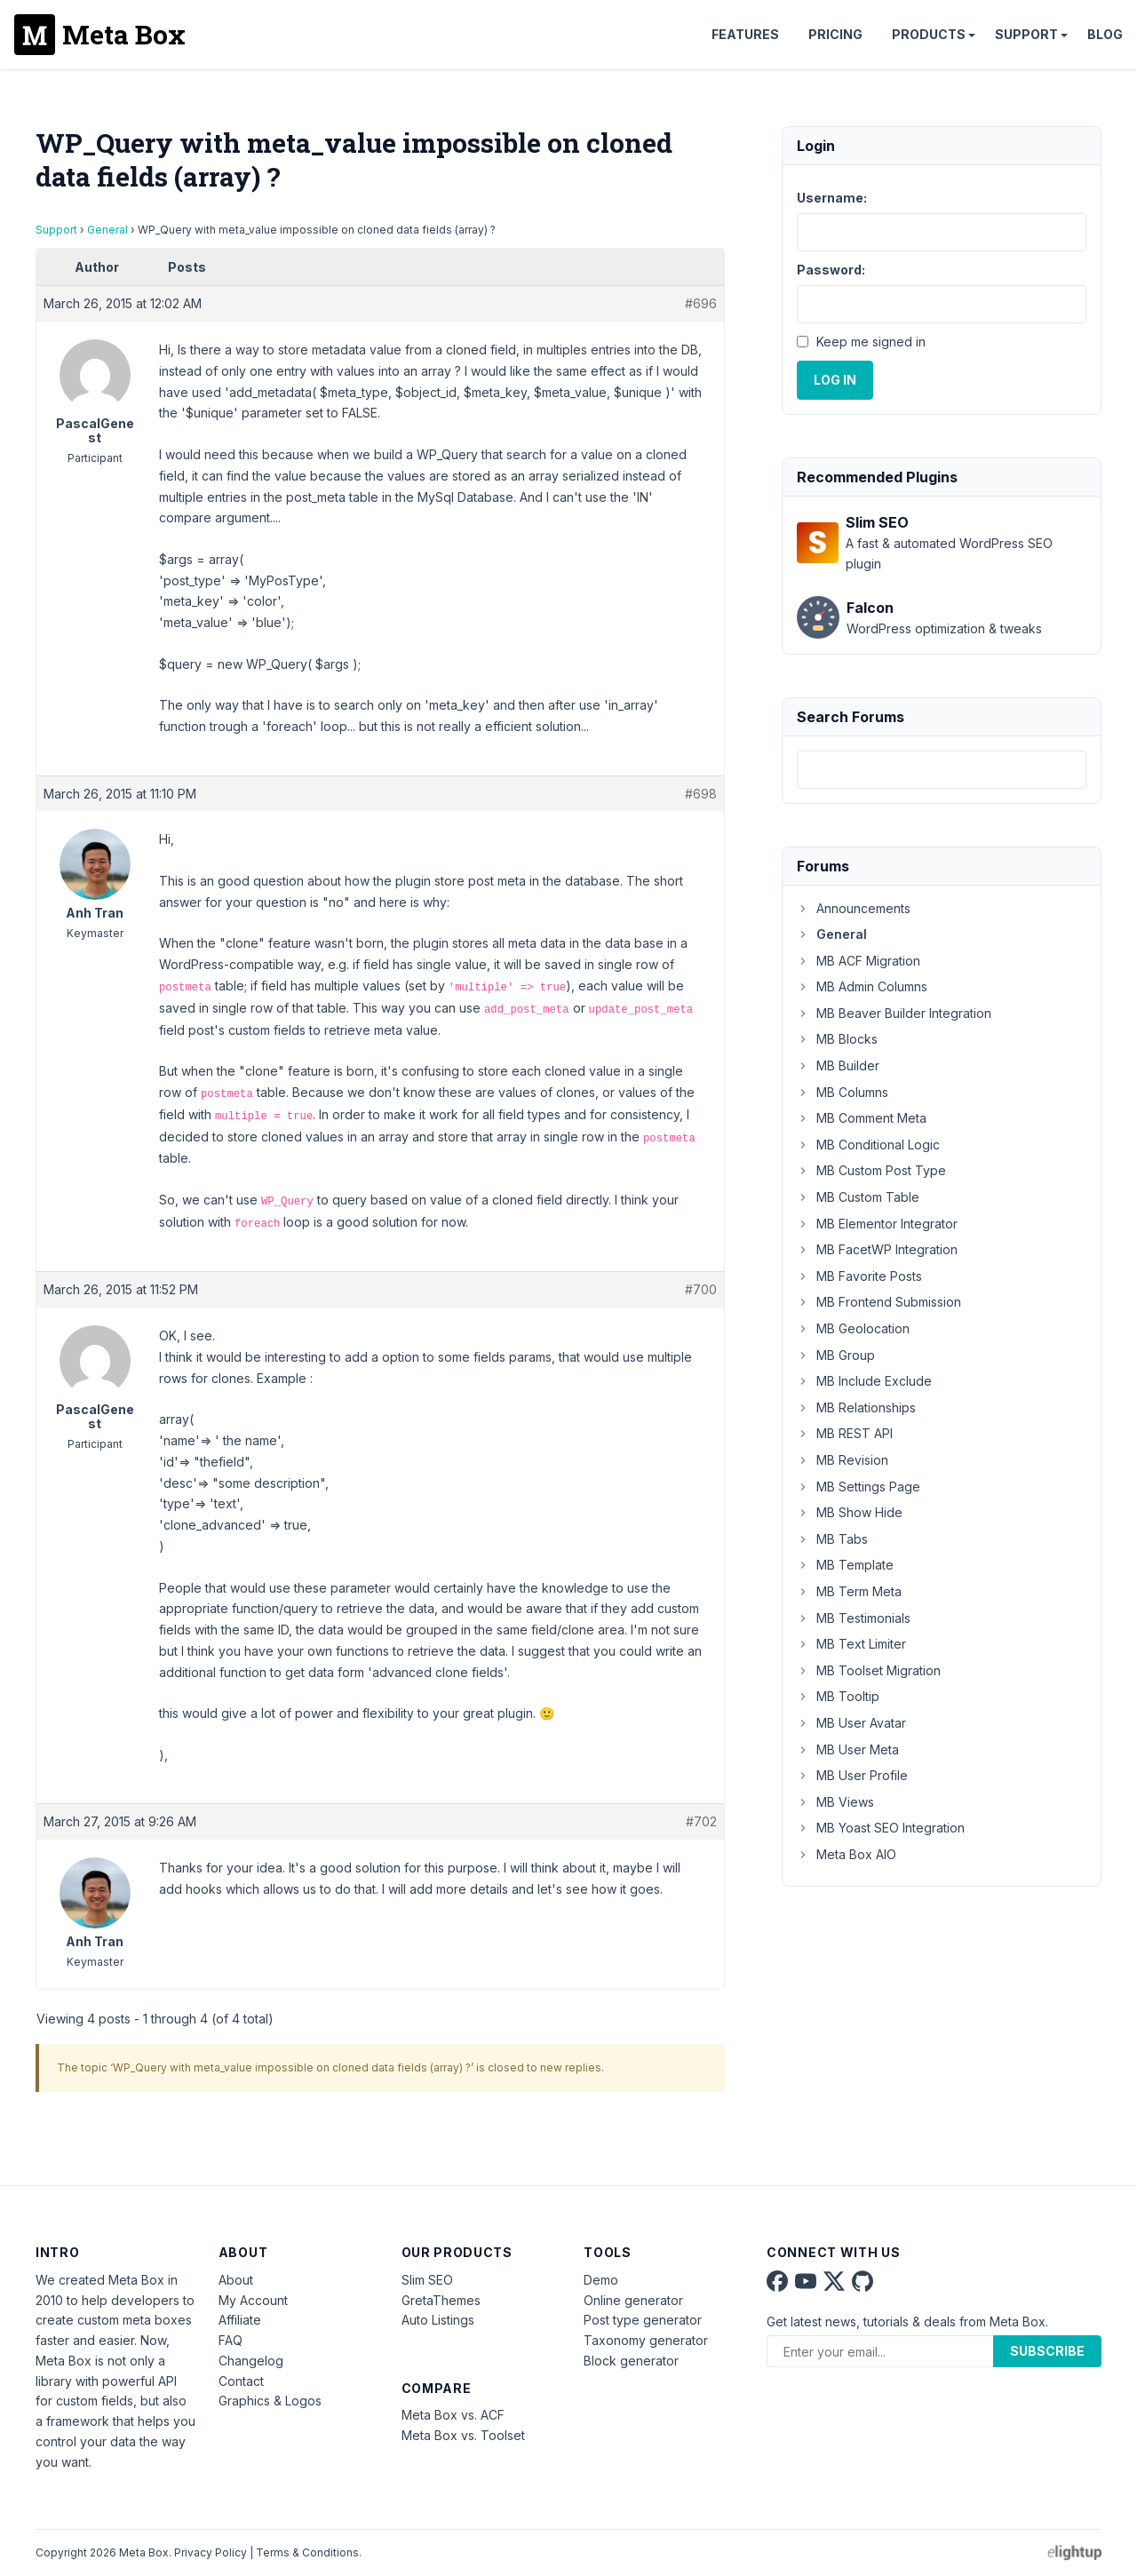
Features (745, 34)
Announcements (853, 908)
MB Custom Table (858, 1197)
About (236, 2279)
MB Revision (842, 1459)
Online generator (633, 2300)
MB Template (845, 1564)
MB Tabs (832, 1538)
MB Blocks (837, 1038)
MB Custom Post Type (871, 1170)
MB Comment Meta (861, 1117)
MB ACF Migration (858, 960)
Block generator (631, 2360)
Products (929, 34)
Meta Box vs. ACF (453, 2414)
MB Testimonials (853, 1618)
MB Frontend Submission (879, 1301)
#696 (701, 303)
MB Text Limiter (851, 1643)
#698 (701, 793)
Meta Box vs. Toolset (463, 2435)
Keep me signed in (871, 341)
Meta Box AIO (846, 1854)
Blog (1105, 34)
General (107, 229)
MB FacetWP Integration (877, 1249)
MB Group (836, 1355)
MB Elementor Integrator (877, 1223)
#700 (701, 1289)
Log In (835, 379)
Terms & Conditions (307, 2552)
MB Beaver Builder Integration (894, 1013)
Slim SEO (427, 2279)
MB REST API (845, 1433)
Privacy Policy (210, 2552)
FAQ (231, 2340)
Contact (241, 2381)
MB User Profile (852, 1775)
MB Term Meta (849, 1591)
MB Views (835, 1801)
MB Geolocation (853, 1328)
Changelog (251, 2360)
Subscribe (1047, 2350)
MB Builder (838, 1065)
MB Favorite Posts (859, 1276)
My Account (253, 2300)
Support (1026, 34)
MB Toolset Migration (869, 1670)
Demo (601, 2279)
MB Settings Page (858, 1486)
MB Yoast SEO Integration (881, 1827)
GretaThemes (441, 2300)
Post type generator (643, 2319)
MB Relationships (856, 1407)
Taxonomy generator (646, 2340)
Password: (831, 269)
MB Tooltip (838, 1696)
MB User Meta (848, 1749)
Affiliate (240, 2319)
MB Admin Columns (862, 986)
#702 (701, 1821)
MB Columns (842, 1092)
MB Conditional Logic (868, 1144)
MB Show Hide (849, 1512)
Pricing (835, 34)
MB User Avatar (851, 1722)
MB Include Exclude (864, 1380)
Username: (832, 197)
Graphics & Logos (270, 2400)
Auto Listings (438, 2319)
